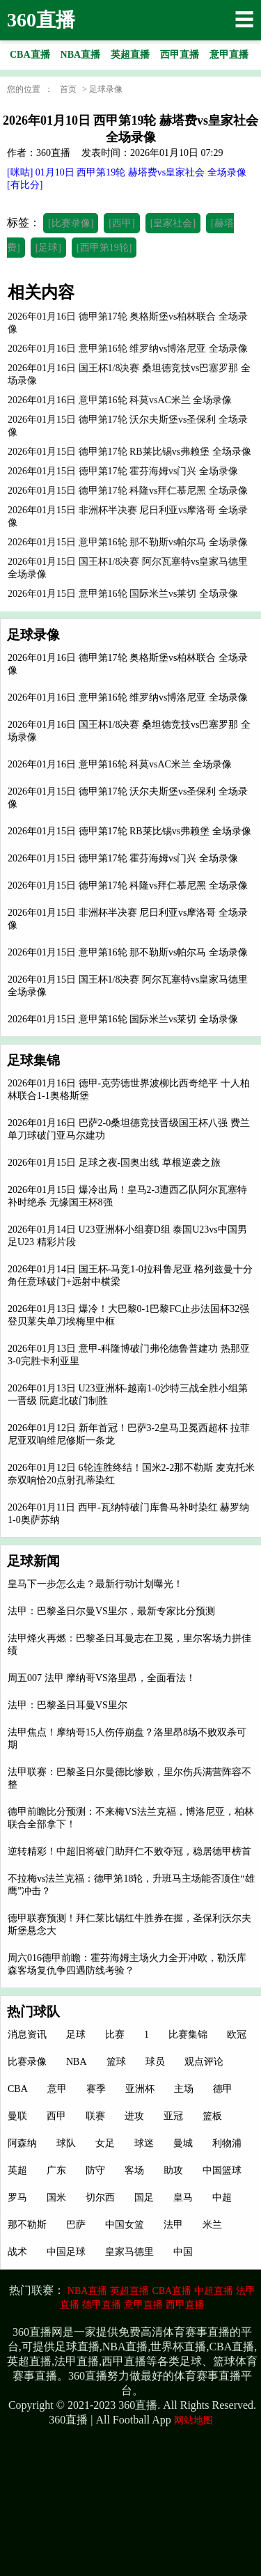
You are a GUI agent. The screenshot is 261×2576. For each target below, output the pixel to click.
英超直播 (129, 2291)
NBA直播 (88, 2291)
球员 (155, 2061)
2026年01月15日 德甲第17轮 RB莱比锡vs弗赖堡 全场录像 (129, 831)
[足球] (48, 247)
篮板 (212, 2116)
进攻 (134, 2116)
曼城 (183, 2143)
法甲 (173, 2224)
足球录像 (105, 89)
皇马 (183, 2197)
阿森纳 (22, 2143)
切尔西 (100, 2197)
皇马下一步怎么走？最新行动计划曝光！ (95, 1584)
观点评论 (203, 2061)
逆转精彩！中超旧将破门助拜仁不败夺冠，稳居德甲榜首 (129, 1851)
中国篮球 (222, 2170)
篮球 (116, 2061)
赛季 (96, 2089)
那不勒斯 (27, 2224)
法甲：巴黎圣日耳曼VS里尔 (67, 1705)
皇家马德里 (129, 2252)
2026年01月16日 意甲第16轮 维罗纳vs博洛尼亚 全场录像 (128, 697)
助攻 (173, 2170)
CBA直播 (171, 2291)
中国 (183, 2252)
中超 (222, 2197)
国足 (144, 2197)
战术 (17, 2252)
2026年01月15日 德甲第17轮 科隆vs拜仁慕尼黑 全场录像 (128, 885)
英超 (17, 2170)
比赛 (115, 2034)
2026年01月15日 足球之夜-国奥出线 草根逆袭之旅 (114, 1162)
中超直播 (213, 2291)
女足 (105, 2143)
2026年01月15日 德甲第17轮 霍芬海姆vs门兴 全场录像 (123, 858)
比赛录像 (27, 2061)
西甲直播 (185, 2305)
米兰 (212, 2224)
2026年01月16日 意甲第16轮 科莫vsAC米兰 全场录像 (120, 764)
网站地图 (193, 2420)
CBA (18, 2089)
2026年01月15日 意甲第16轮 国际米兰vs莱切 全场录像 (123, 1019)
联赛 (95, 2116)
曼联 (17, 2116)
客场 (134, 2170)
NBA (76, 2061)
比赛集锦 (187, 2034)
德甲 (222, 2089)
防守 (95, 2170)
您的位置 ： (30, 89)
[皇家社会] (173, 223)
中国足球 (66, 2252)
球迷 (144, 2143)
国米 (56, 2197)
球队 (66, 2143)
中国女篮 (124, 2224)
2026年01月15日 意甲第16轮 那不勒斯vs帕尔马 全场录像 (128, 952)
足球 (76, 2034)
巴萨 (76, 2224)
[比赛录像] (70, 223)
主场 (183, 2089)
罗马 (17, 2197)
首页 (68, 89)
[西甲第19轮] (104, 247)
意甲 (57, 2089)
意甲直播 (143, 2305)
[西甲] (121, 223)
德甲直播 (101, 2305)
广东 (56, 2170)
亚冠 (173, 2116)
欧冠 (236, 2034)
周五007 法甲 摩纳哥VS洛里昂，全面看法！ (102, 1678)
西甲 (56, 2116)
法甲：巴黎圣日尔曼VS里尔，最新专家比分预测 (111, 1611)
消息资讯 (27, 2034)
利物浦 (227, 2143)
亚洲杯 (140, 2089)
